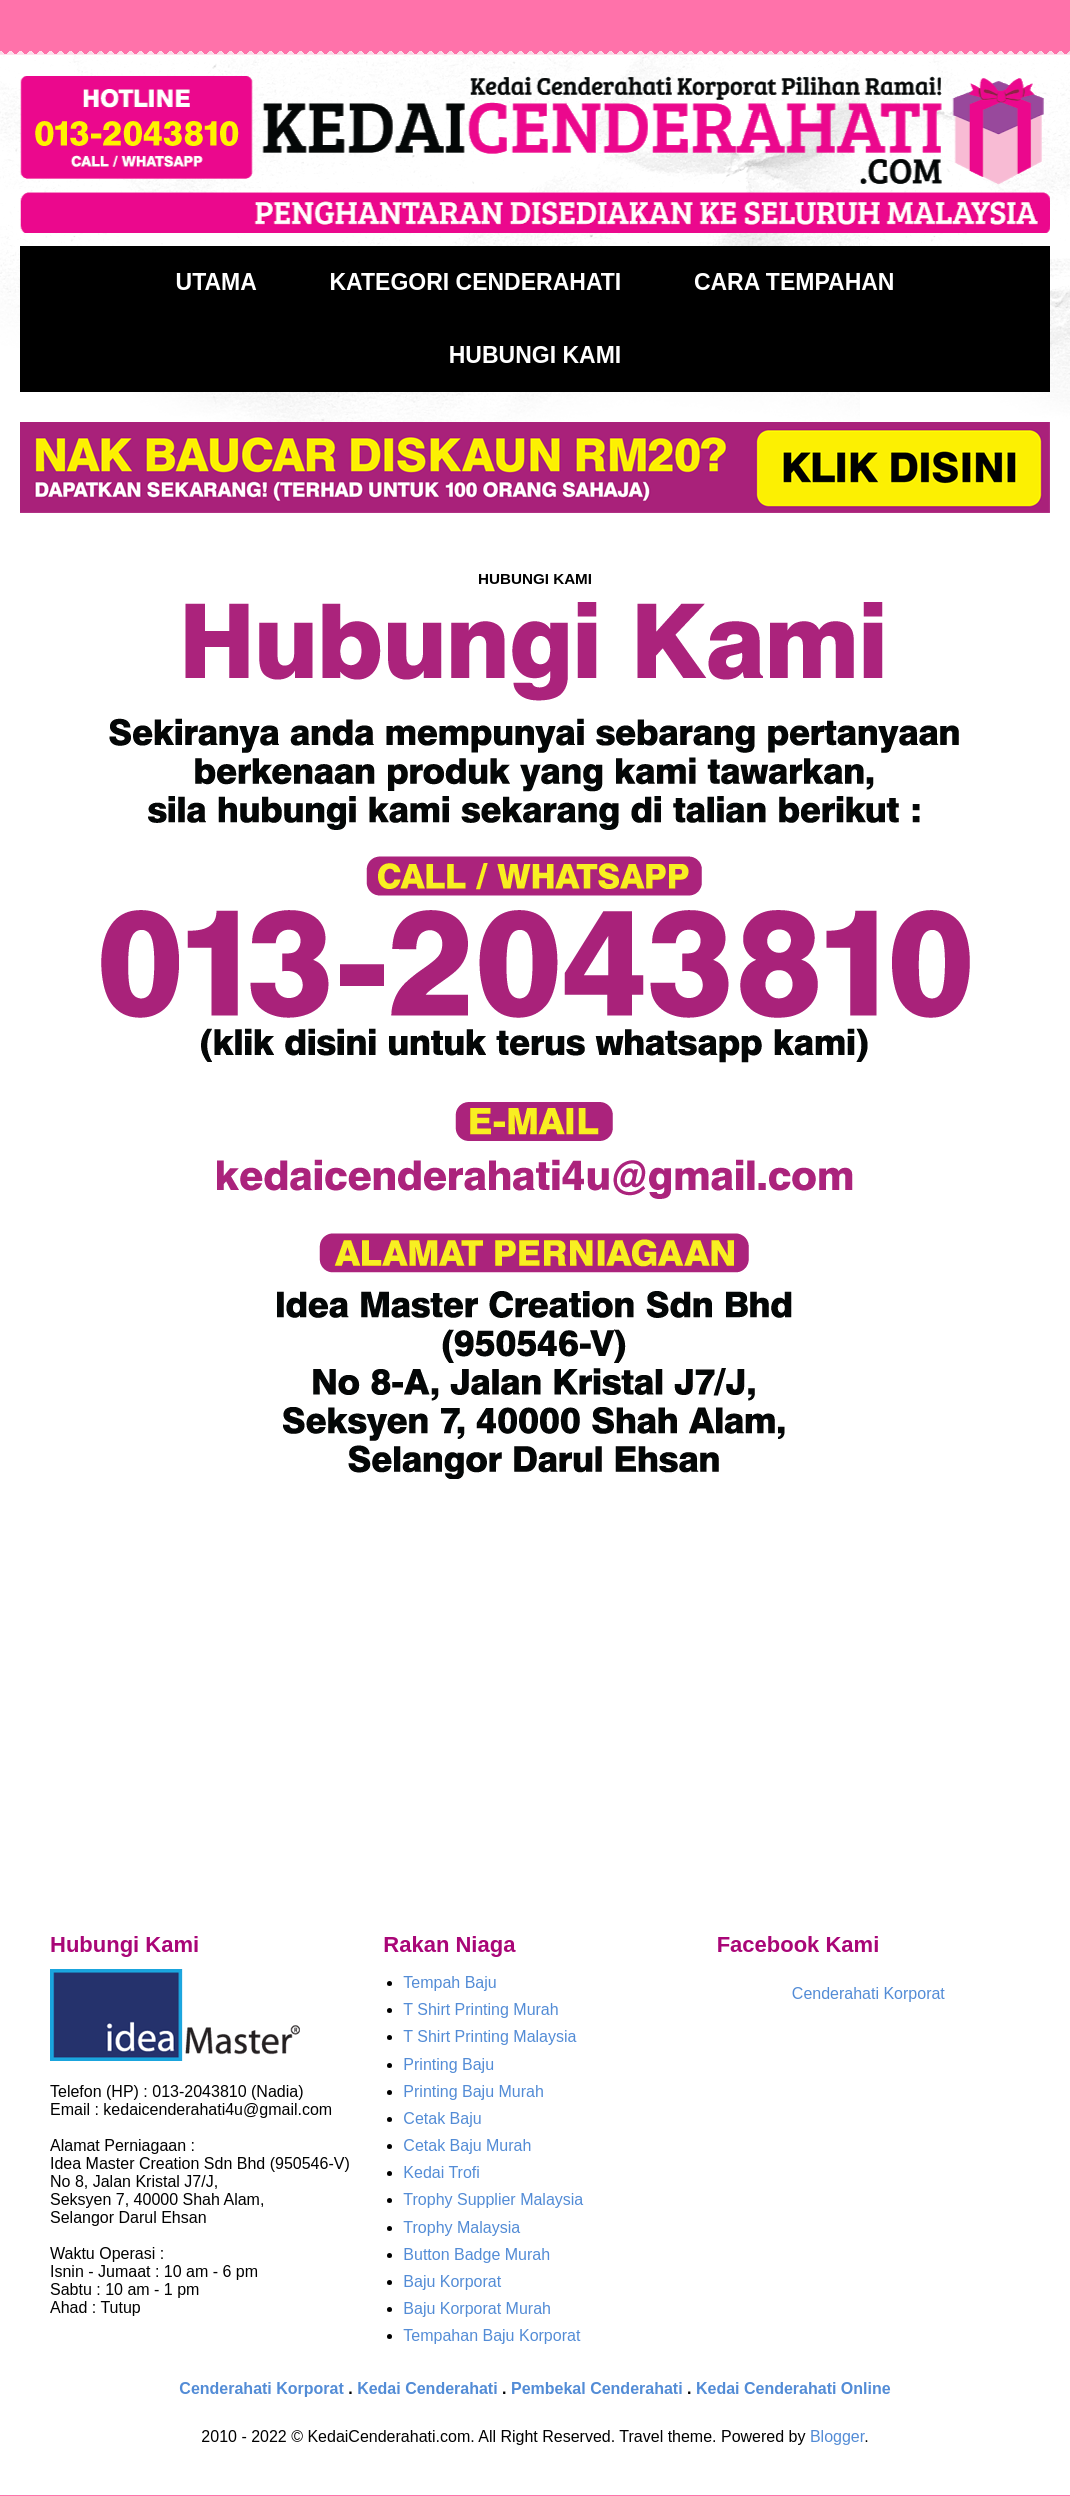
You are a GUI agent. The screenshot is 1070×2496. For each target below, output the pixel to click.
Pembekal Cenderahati (597, 2388)
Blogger (837, 2436)
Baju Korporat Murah (477, 2308)
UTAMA (216, 282)
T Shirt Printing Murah (480, 2009)
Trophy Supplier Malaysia (493, 2199)
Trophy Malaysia (461, 2227)
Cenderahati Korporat (868, 1993)
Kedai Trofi (441, 2172)
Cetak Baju (442, 2118)
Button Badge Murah (476, 2254)
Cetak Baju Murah (467, 2145)
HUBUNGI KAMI (535, 355)
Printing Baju (448, 2064)
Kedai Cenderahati (427, 2388)
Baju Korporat (452, 2281)
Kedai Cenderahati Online (793, 2388)
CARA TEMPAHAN (794, 282)
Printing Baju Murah (473, 2091)
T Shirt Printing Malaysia (489, 2036)
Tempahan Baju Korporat (491, 2335)
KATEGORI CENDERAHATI (475, 282)
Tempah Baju (449, 1982)
